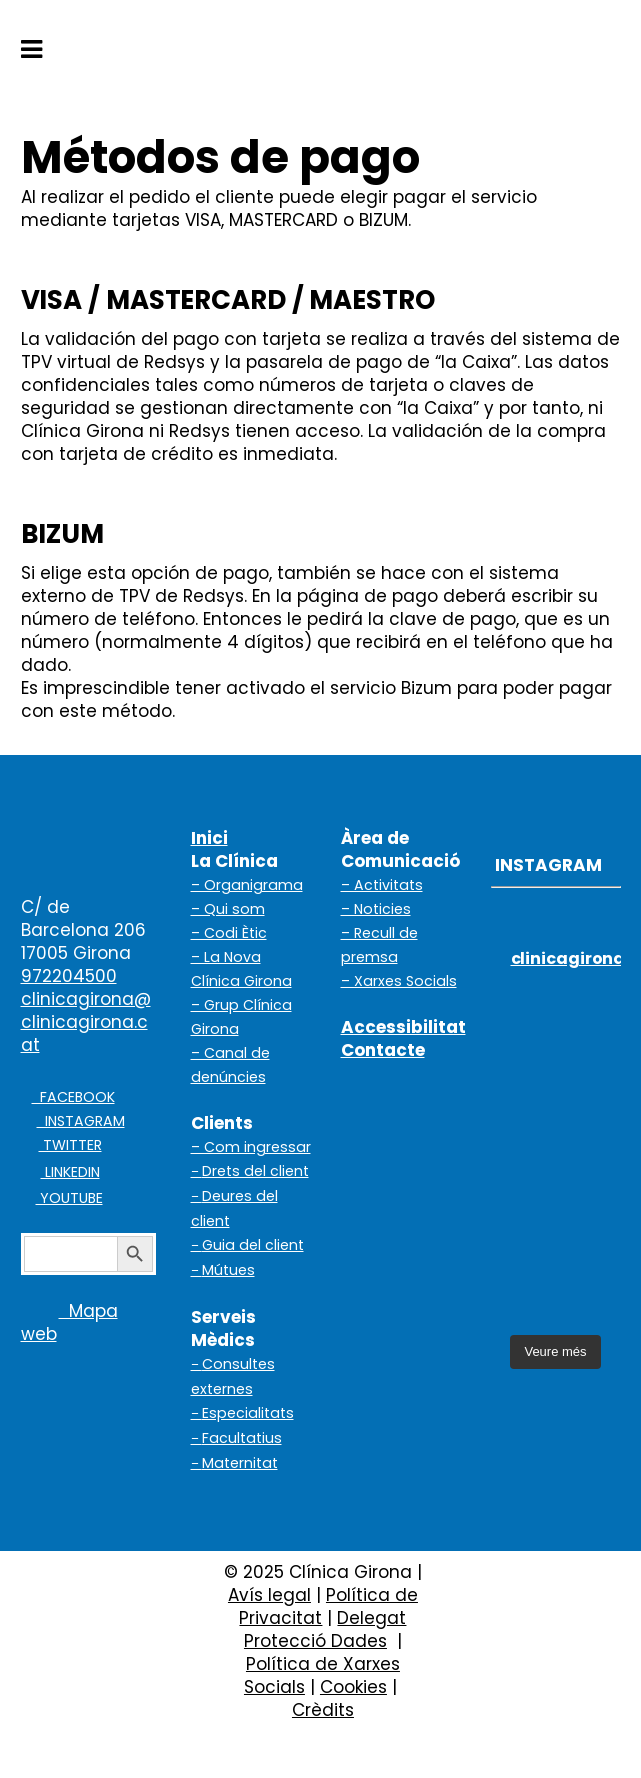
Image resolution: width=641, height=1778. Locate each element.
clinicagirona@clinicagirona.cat (86, 1022)
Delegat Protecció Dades (325, 1629)
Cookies (353, 1687)
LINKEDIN (70, 1172)
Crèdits (323, 1710)
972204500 (69, 976)
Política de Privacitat (328, 1606)
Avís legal (269, 1595)
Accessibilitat (403, 1027)
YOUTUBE (69, 1198)
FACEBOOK (73, 1097)
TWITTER (70, 1145)
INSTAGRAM (81, 1121)
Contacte (383, 1050)
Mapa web (69, 1322)
